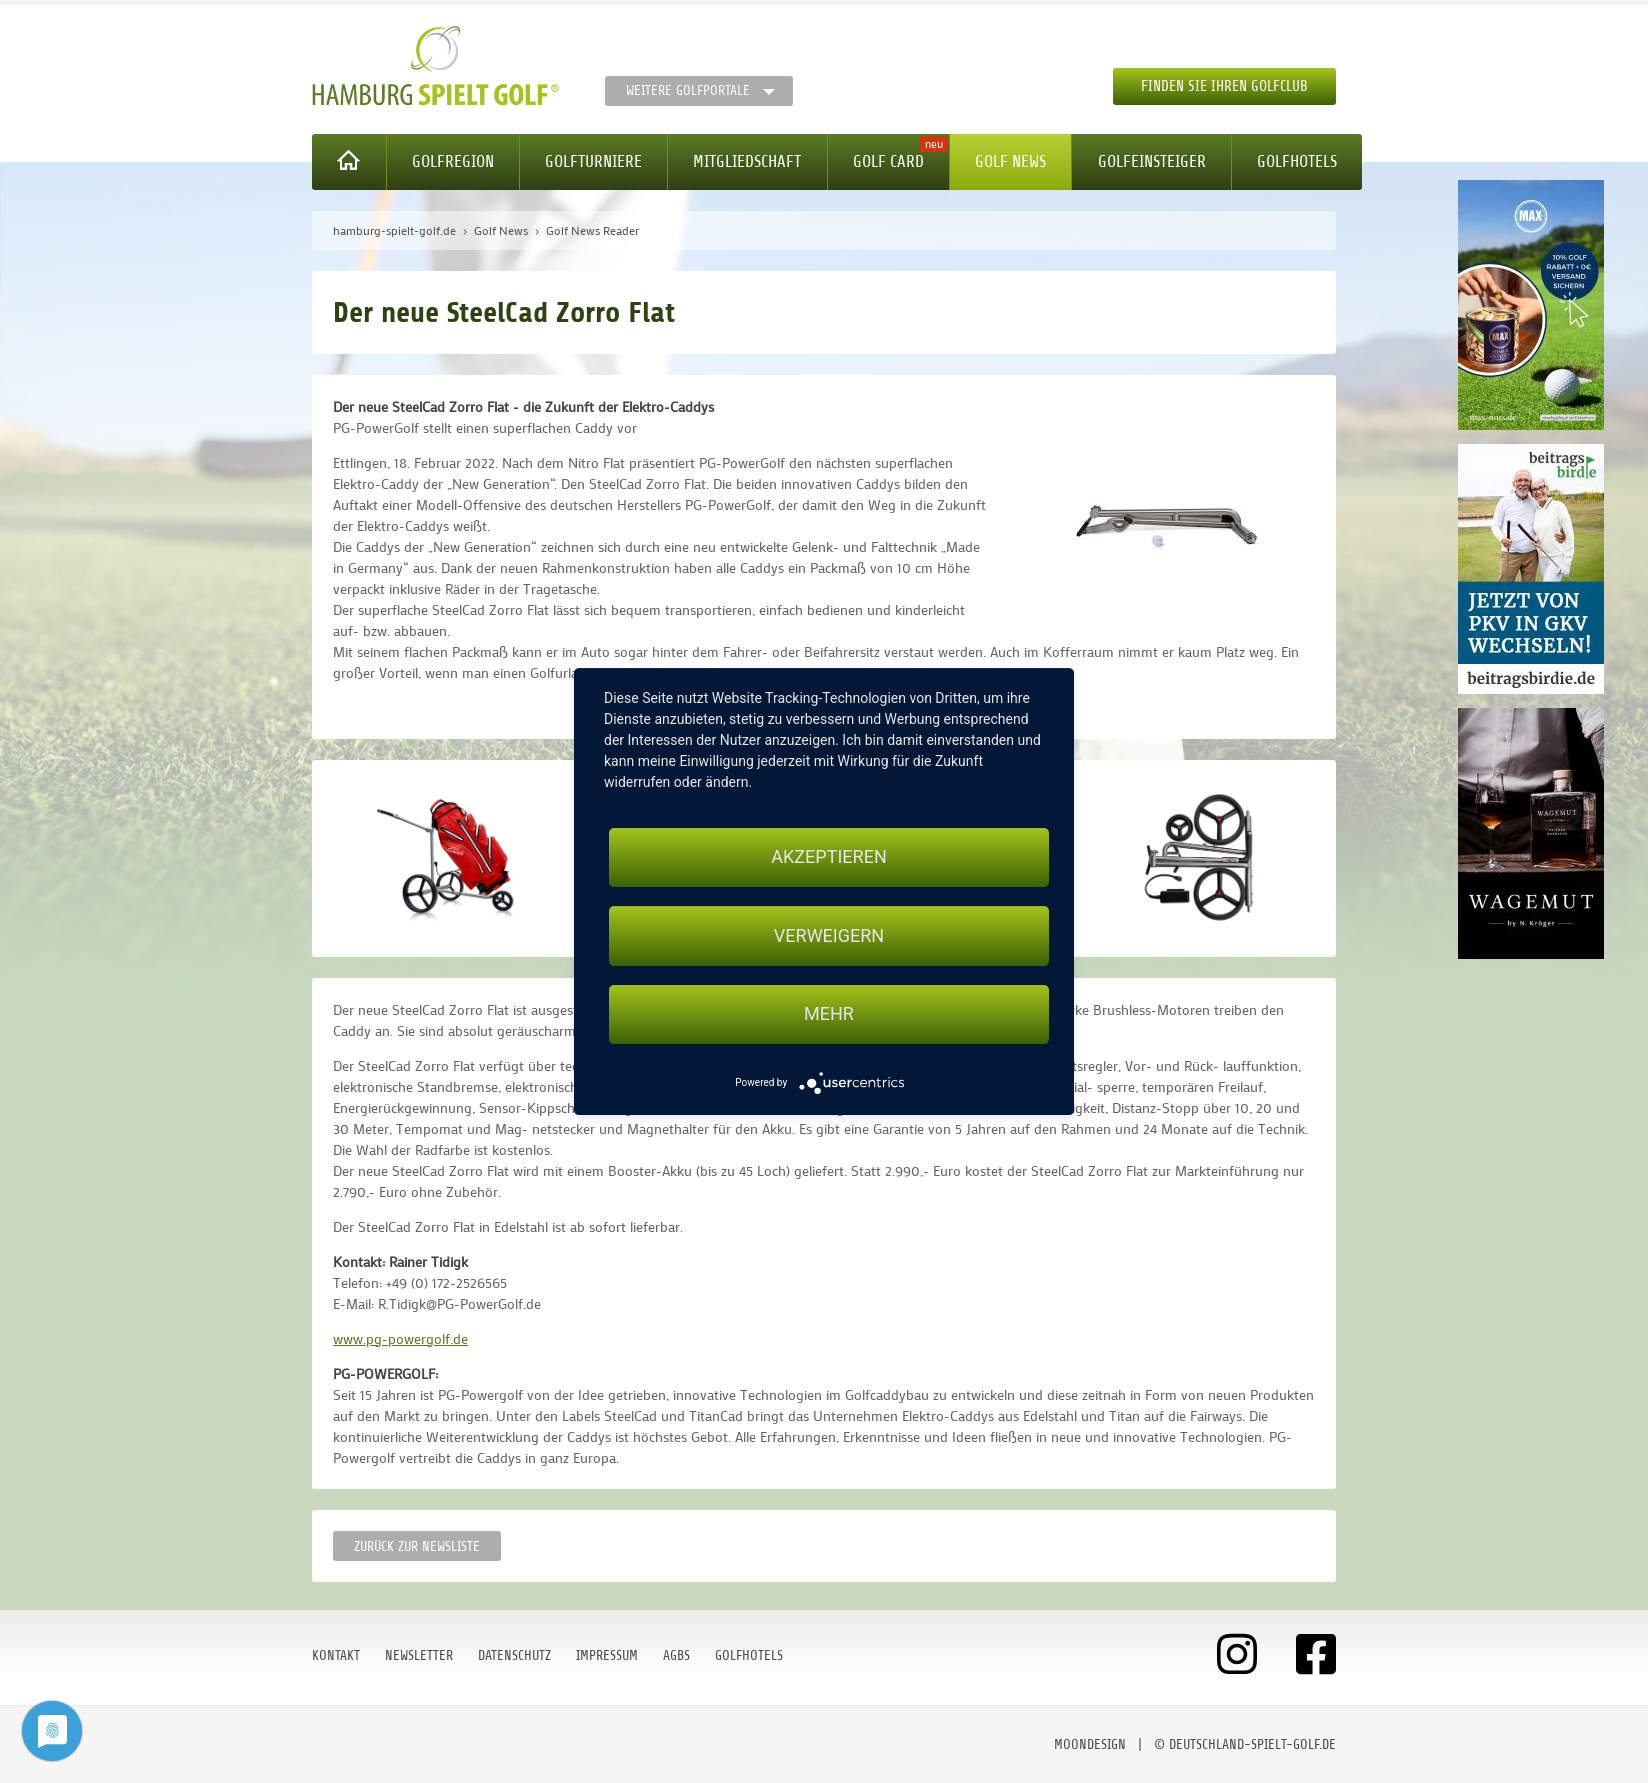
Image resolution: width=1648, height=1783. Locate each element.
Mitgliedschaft (747, 161)
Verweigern (829, 935)
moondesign (1090, 1744)
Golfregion (453, 161)
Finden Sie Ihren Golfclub (1224, 86)
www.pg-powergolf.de (400, 1338)
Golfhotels (1297, 161)
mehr (829, 1014)
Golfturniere (593, 161)
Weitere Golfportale (688, 90)
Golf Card (888, 161)
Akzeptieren (828, 856)
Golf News (1010, 161)
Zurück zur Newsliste (417, 1546)
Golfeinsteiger (1152, 161)
